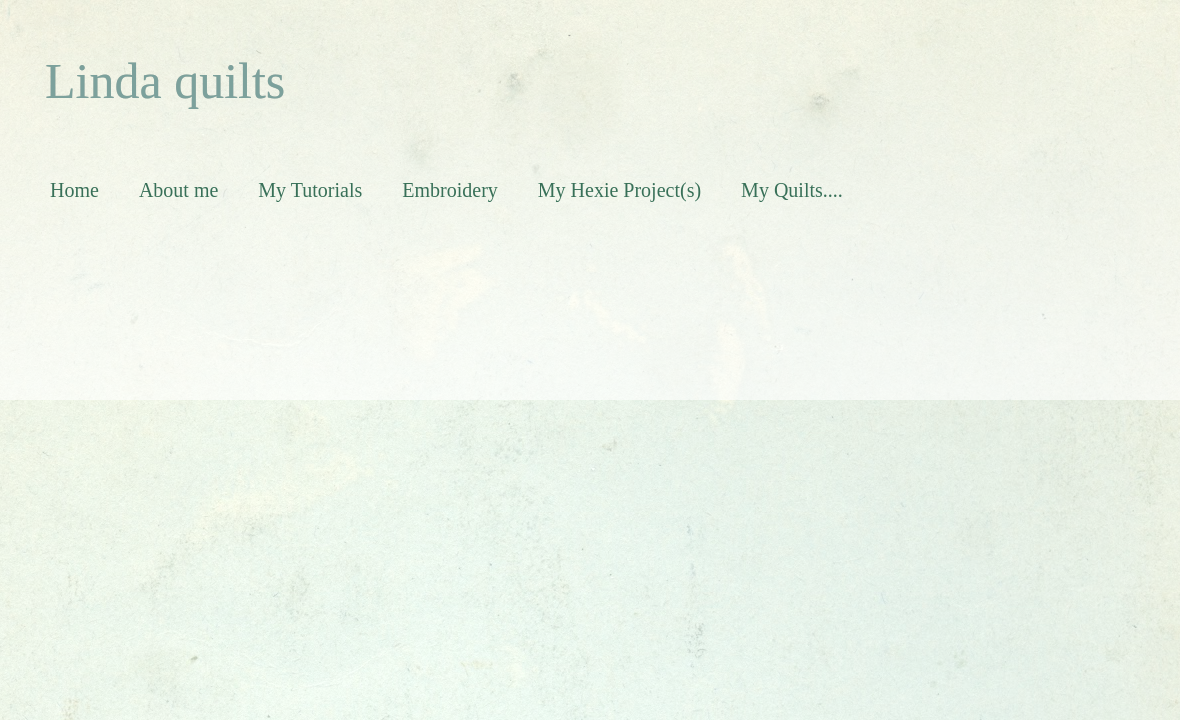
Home (74, 190)
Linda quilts (165, 81)
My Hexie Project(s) (619, 190)
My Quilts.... (792, 190)
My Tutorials (310, 190)
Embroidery (450, 190)
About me (178, 190)
